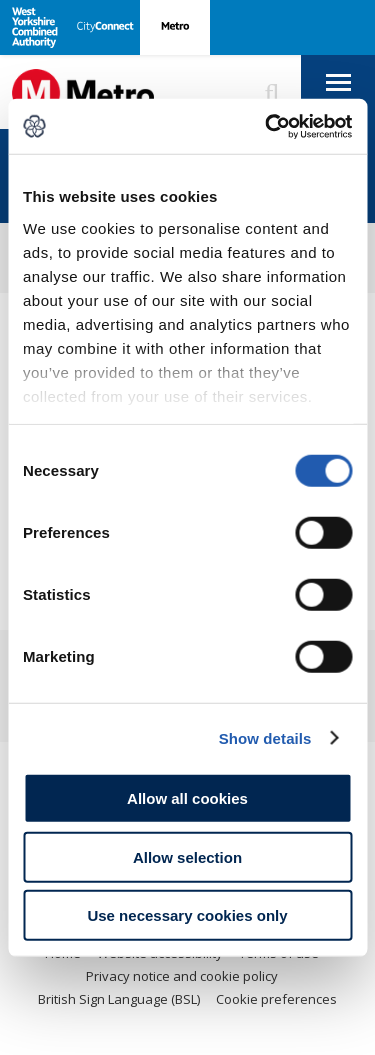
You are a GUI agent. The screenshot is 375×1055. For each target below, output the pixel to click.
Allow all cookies (187, 798)
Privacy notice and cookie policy (182, 976)
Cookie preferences (276, 999)
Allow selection (187, 856)
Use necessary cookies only (187, 915)
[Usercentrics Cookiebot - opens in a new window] (267, 126)
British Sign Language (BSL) (119, 999)
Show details (265, 737)
